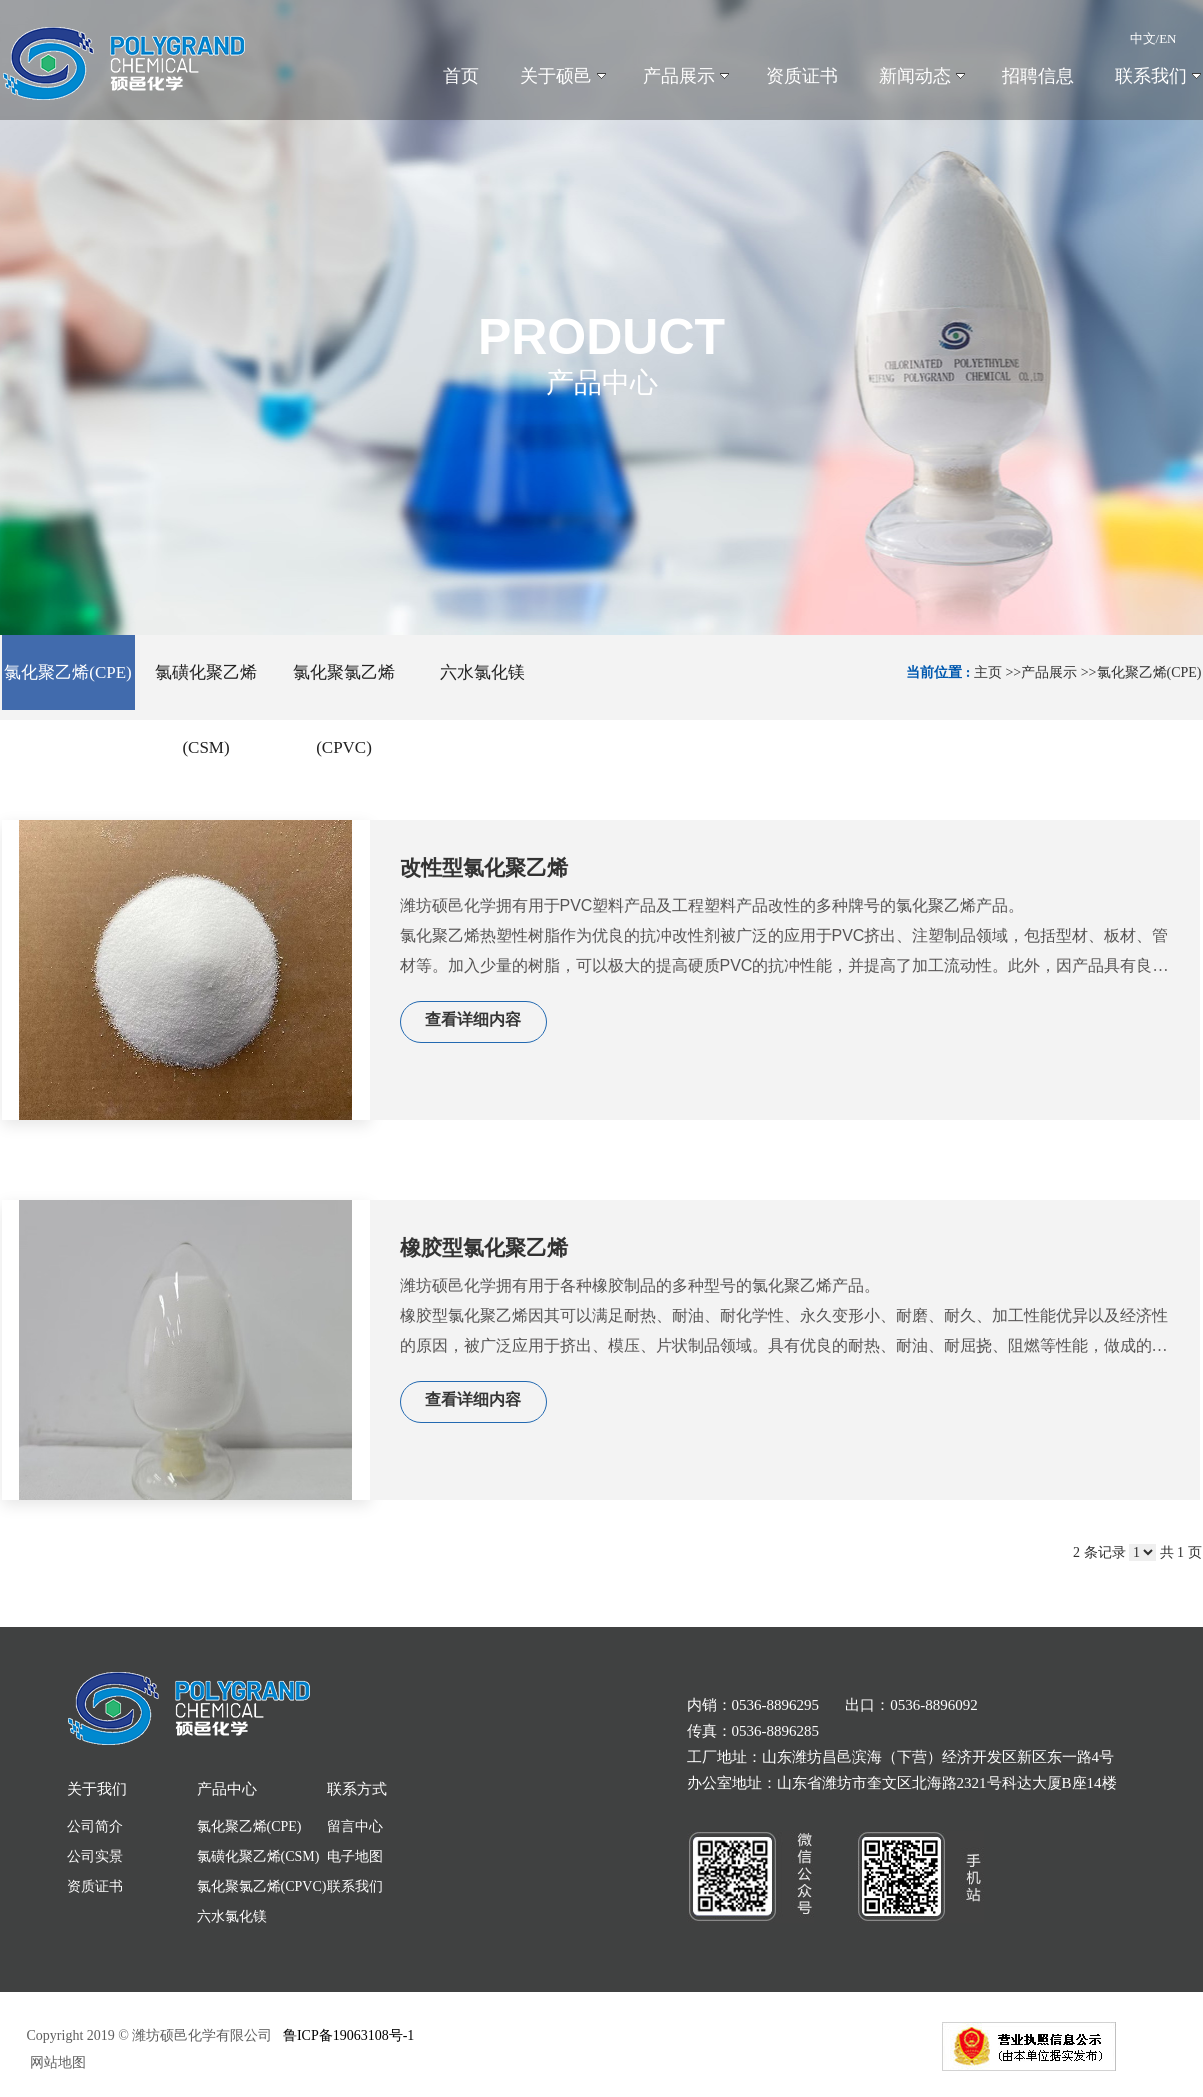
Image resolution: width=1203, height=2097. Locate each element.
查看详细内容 (473, 1019)
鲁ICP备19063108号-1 (348, 2035)
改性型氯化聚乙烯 (484, 868)
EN (1167, 38)
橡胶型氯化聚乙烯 (484, 1248)
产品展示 (1049, 672)
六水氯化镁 (232, 1916)
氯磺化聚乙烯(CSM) (258, 1856)
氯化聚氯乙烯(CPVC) (262, 1886)
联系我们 (355, 1886)
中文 (1143, 38)
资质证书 (95, 1886)
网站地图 (57, 2062)
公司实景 (95, 1856)
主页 (988, 672)
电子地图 (355, 1856)
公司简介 (95, 1826)
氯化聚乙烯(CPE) (1149, 672)
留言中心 (355, 1826)
